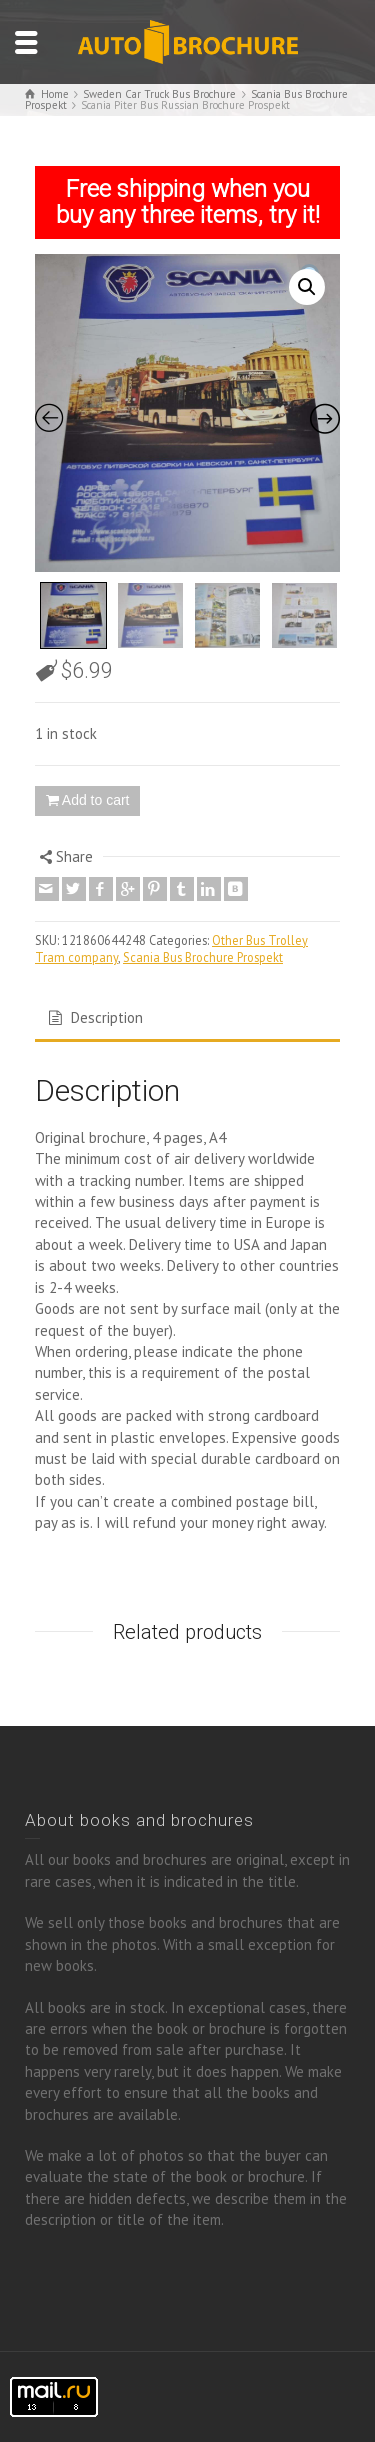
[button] (307, 287)
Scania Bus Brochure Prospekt (203, 957)
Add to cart (96, 800)
